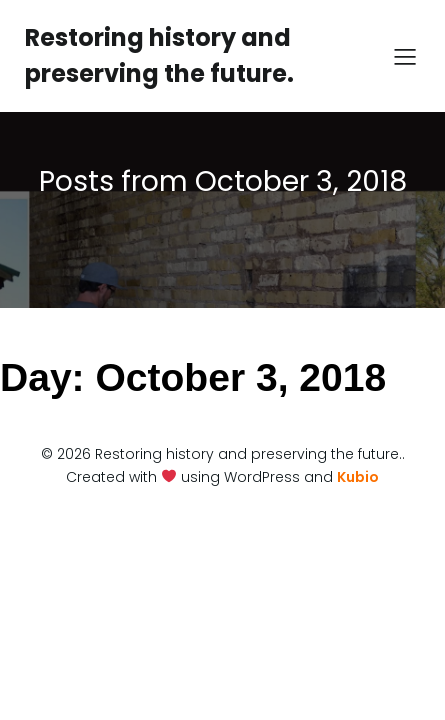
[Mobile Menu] (405, 56)
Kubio (358, 477)
